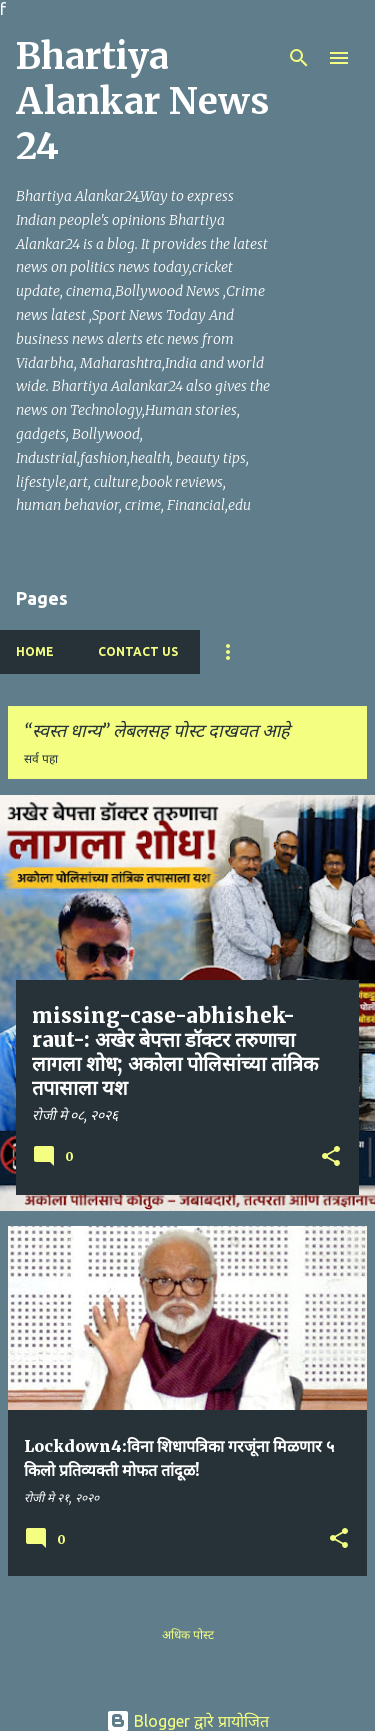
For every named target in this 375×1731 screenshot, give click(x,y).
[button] (331, 1158)
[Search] (299, 58)
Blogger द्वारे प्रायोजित (187, 1721)
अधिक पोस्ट (188, 1634)
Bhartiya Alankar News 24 (142, 101)
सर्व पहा (41, 758)
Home (35, 651)
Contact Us (138, 651)
